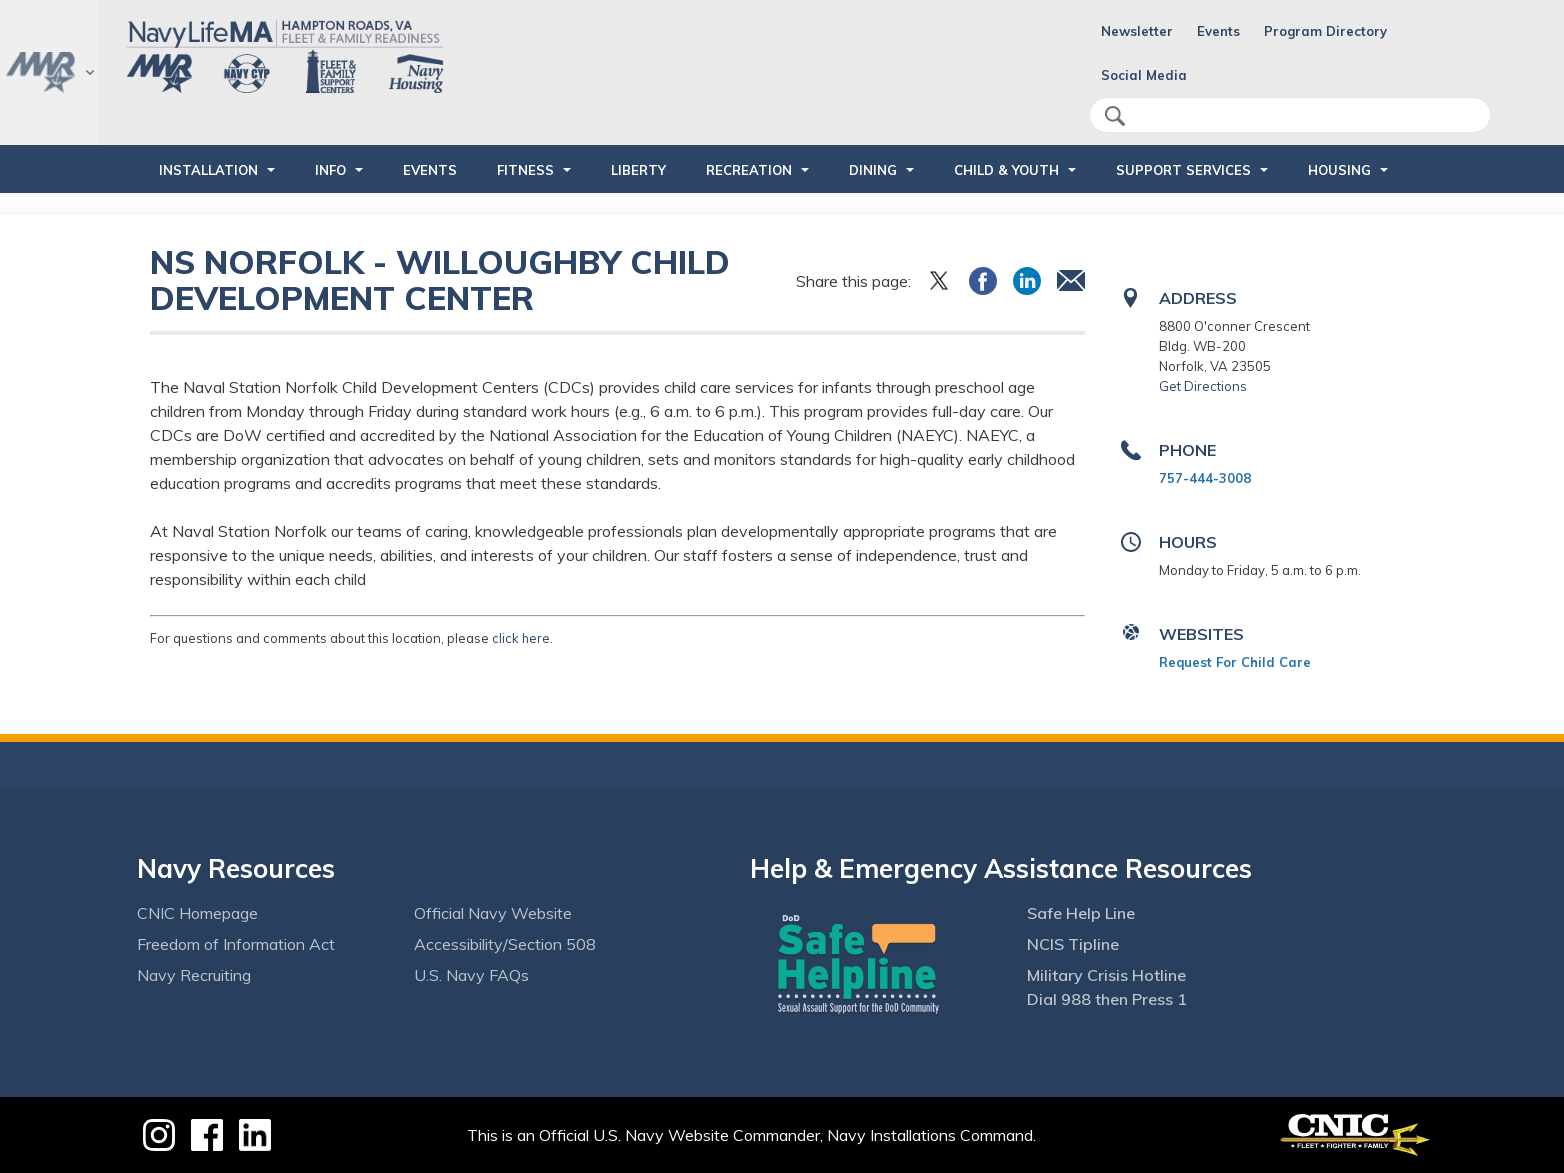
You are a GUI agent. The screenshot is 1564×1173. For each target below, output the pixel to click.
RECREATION (749, 170)
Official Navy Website (493, 913)
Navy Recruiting (194, 975)
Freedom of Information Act (236, 944)
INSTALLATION (208, 170)
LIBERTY (638, 170)
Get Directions (1203, 386)
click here (521, 638)
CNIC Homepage (197, 913)
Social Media (1144, 75)
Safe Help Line (1081, 913)
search (1115, 116)
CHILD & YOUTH (1006, 170)
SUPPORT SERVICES (1183, 170)
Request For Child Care (1235, 662)
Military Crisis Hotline (1106, 975)
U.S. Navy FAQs (471, 975)
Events (1218, 31)
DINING (873, 170)
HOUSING (1339, 170)
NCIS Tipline (1073, 944)
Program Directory (1325, 31)
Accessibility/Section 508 (505, 944)
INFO (330, 170)
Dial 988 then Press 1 (1107, 999)
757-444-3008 (1205, 478)
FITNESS (525, 170)
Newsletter (1137, 31)
